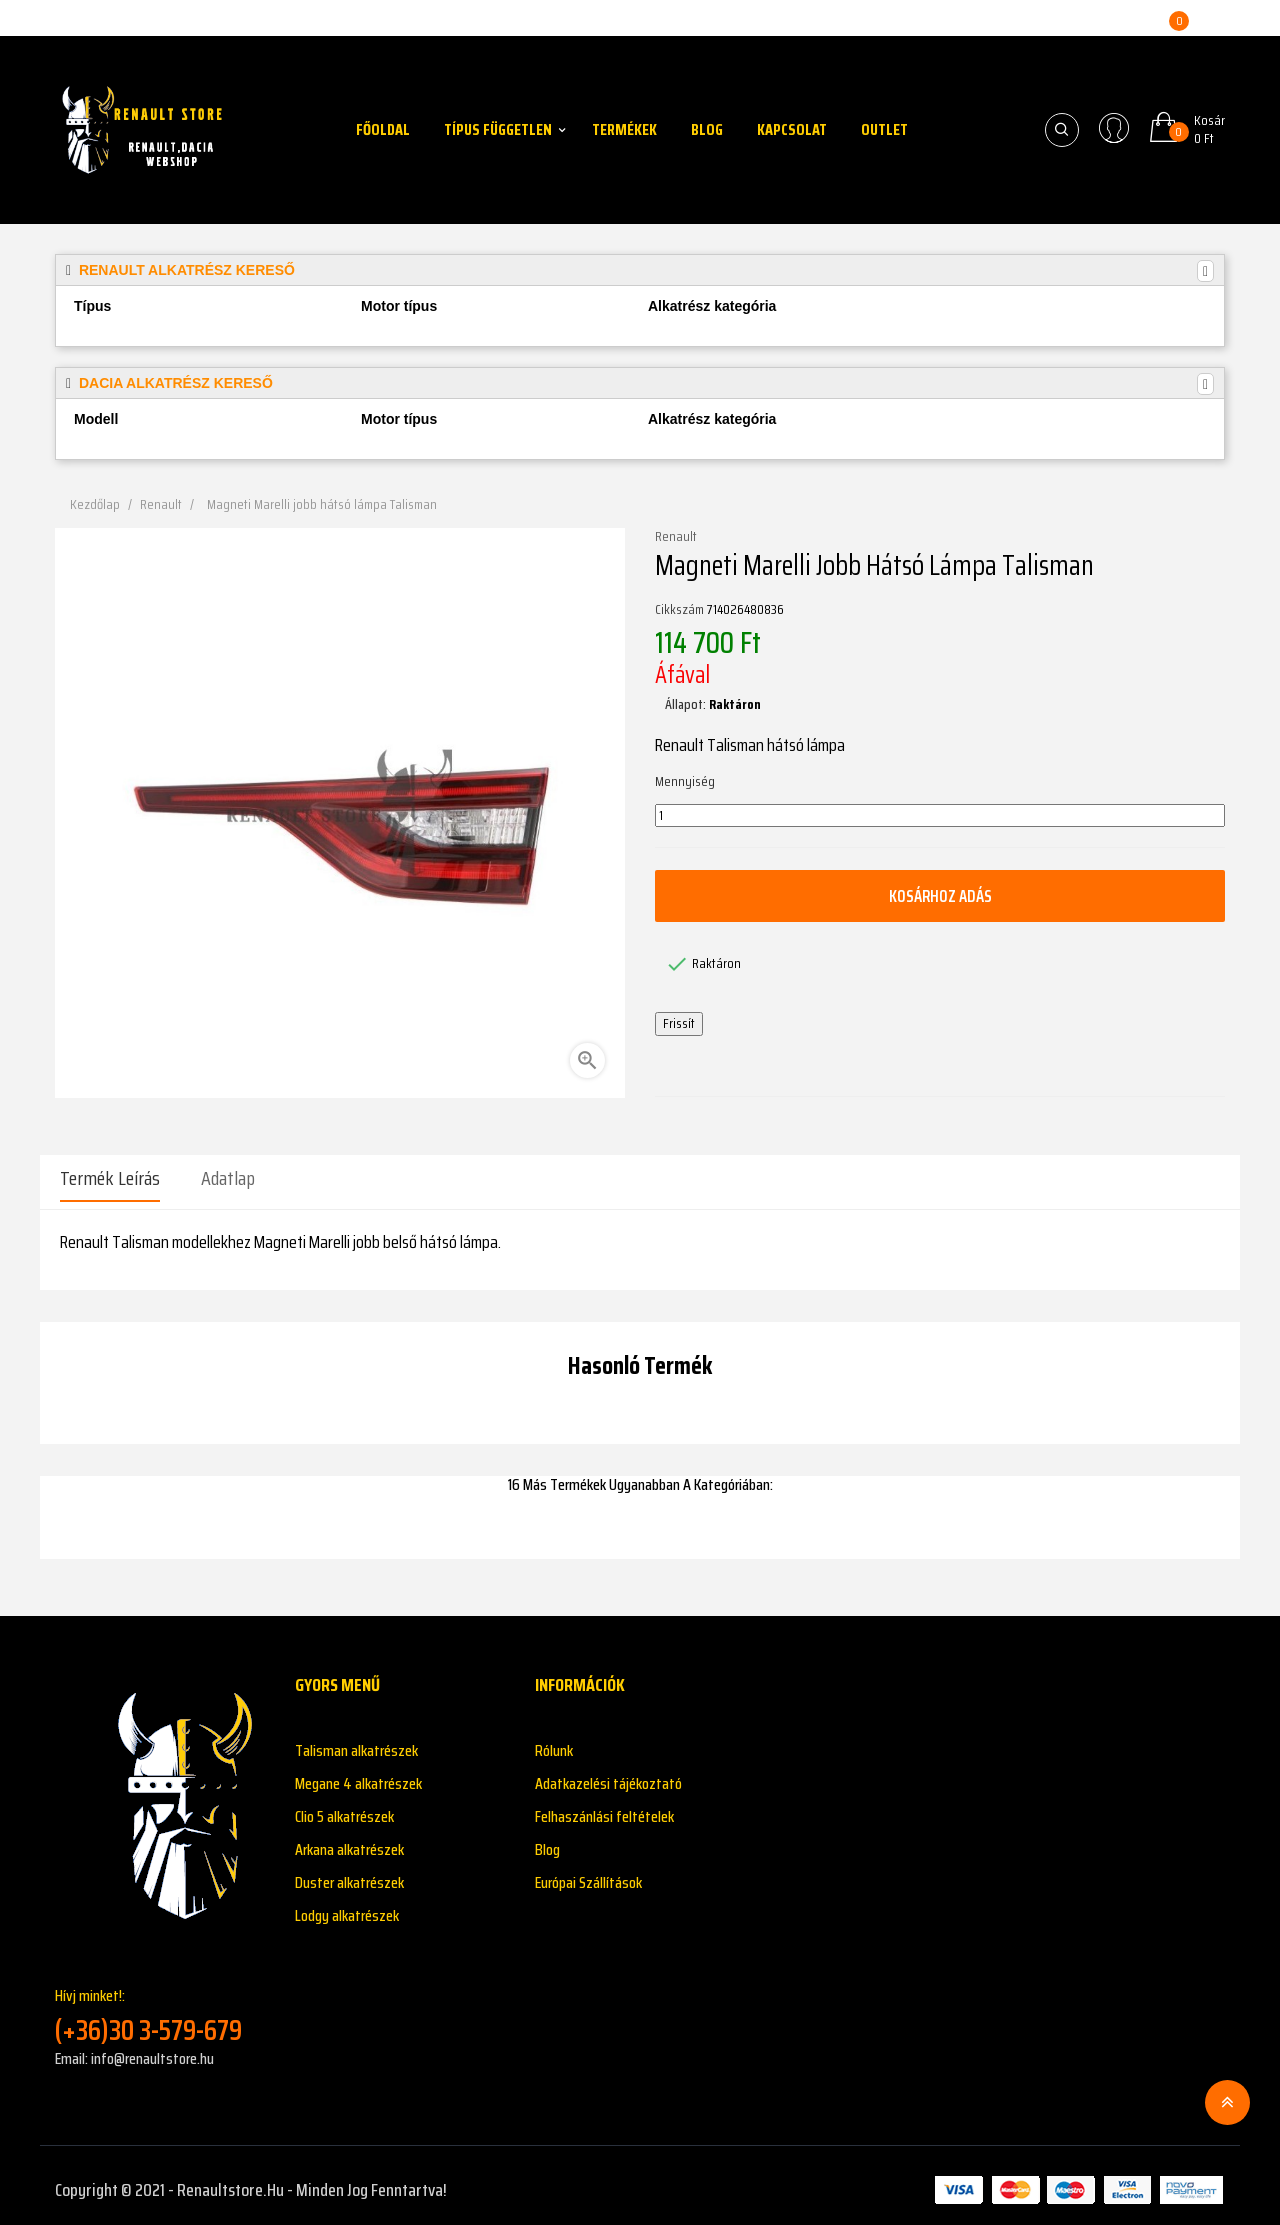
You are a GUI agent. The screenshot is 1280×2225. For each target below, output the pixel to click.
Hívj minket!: (160, 2006)
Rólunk (554, 1741)
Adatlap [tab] (228, 1178)
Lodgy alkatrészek (347, 1906)
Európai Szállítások (588, 1873)
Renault (676, 537)
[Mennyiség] (940, 816)
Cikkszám (679, 610)
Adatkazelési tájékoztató (608, 1774)
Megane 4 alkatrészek (358, 1774)
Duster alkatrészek (349, 1873)
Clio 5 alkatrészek (344, 1807)
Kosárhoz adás (940, 896)
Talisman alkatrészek (356, 1741)
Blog (547, 1840)
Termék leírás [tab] (110, 1178)
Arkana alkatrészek (349, 1840)
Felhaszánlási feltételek (604, 1807)
